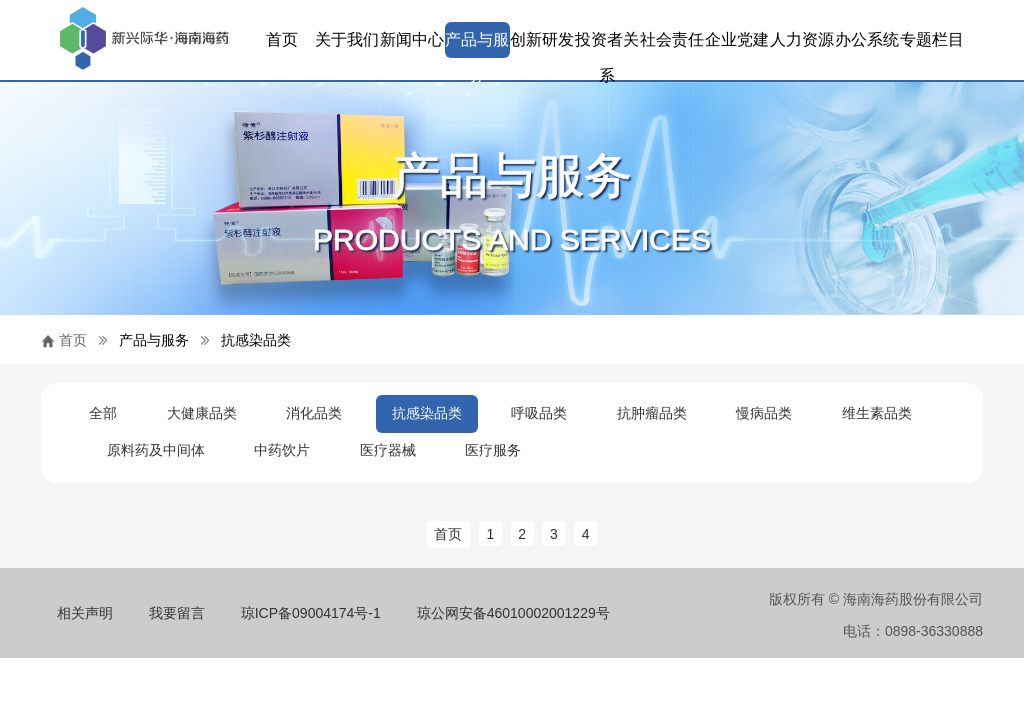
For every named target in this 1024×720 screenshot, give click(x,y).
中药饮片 (282, 450)
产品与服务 (477, 44)
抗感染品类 (256, 340)
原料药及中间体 (156, 450)
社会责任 (672, 39)
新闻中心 (412, 39)
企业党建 (737, 39)
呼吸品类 (539, 413)
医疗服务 (493, 450)
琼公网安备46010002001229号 (513, 613)
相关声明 (85, 613)
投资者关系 (607, 44)
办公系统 (867, 39)
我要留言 (177, 613)
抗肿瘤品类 (652, 413)
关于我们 (347, 39)
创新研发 (542, 39)
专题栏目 (932, 39)
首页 (282, 39)
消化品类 (314, 413)
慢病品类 (764, 413)
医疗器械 (388, 450)
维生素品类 (877, 413)
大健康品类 (202, 413)
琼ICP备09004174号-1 (311, 613)
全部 (103, 413)
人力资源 (802, 39)
